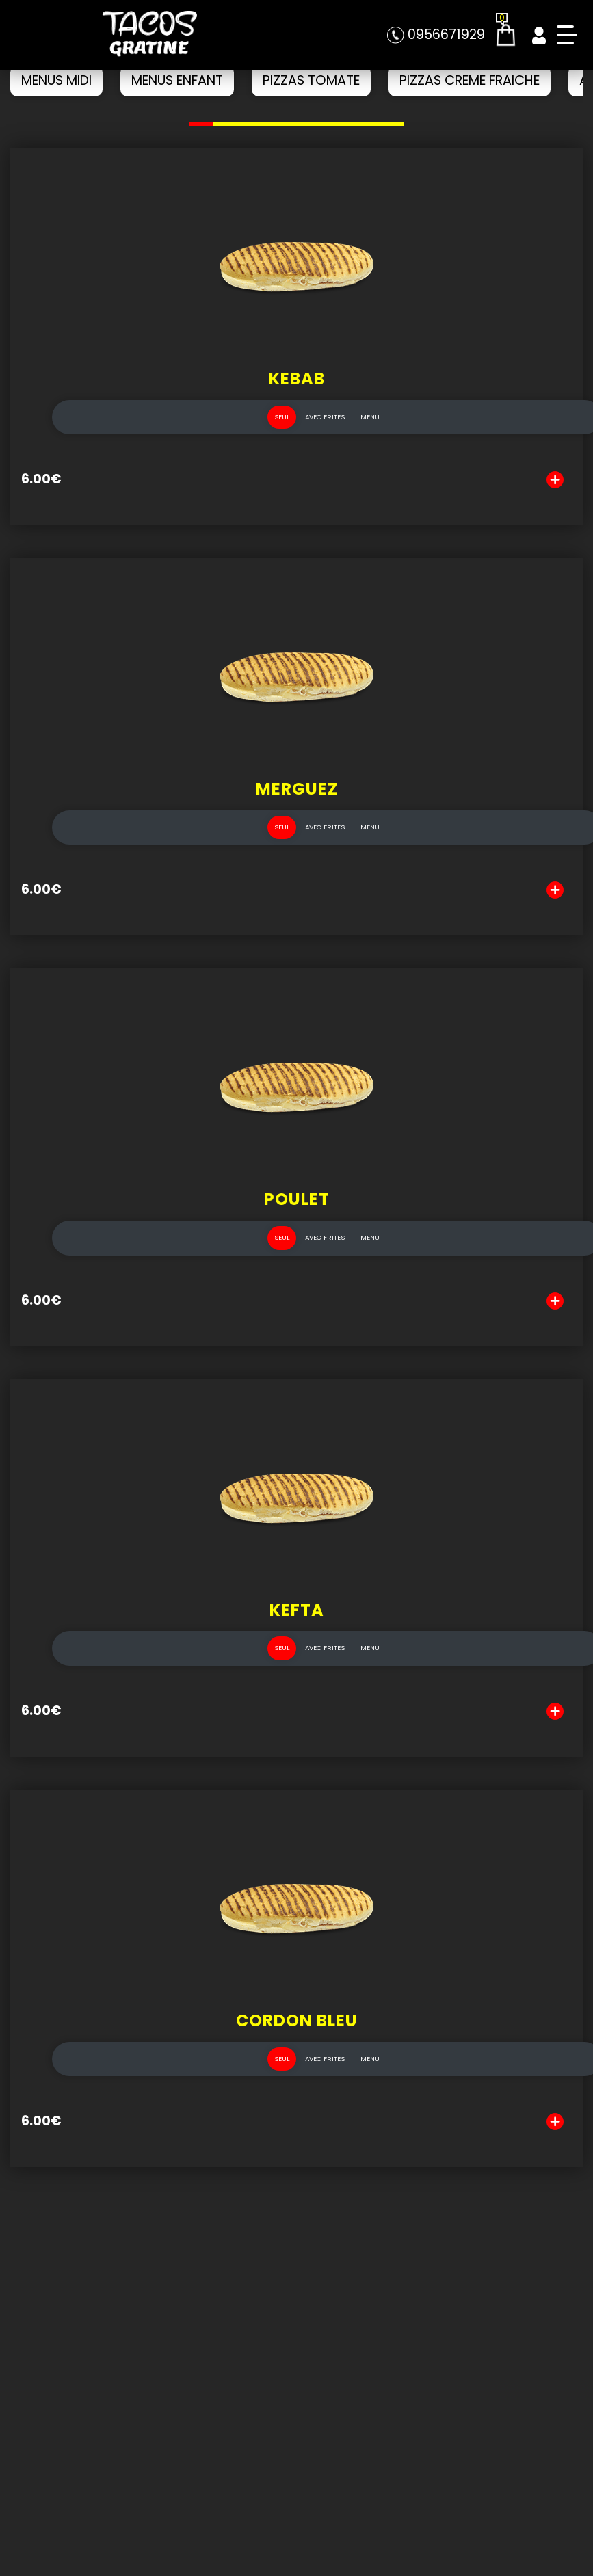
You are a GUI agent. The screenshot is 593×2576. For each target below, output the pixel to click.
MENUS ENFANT (177, 80)
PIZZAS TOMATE (311, 80)
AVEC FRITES (325, 431)
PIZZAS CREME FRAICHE (469, 80)
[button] (201, 124)
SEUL (281, 431)
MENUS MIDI (56, 80)
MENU (370, 431)
